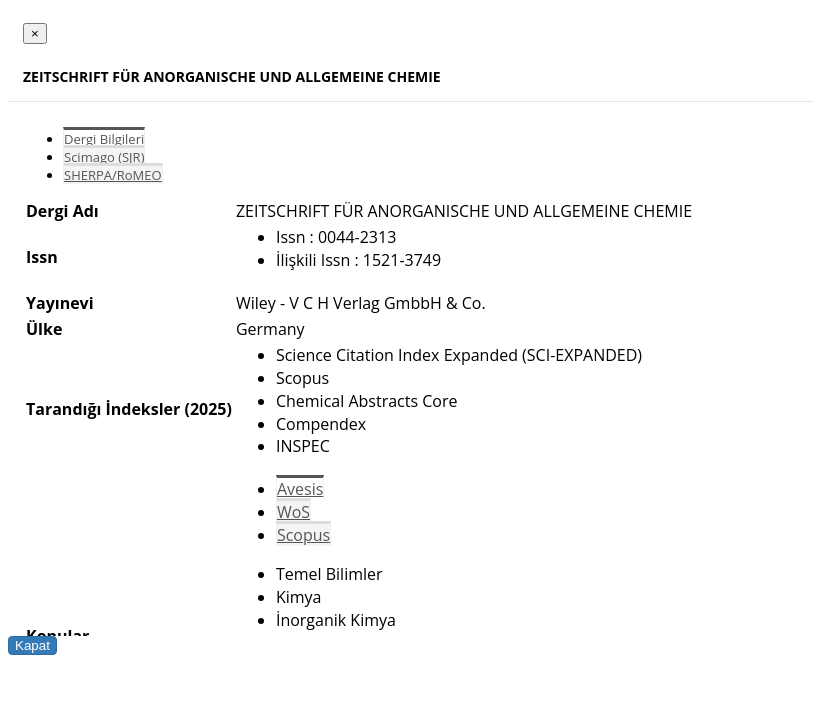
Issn (42, 257)
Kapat (32, 645)
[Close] (35, 33)
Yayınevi (60, 303)
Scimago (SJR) (104, 157)
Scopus (303, 535)
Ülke (44, 329)
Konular (57, 636)
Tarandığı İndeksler (103, 409)
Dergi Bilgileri (104, 139)
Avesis (300, 489)
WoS (293, 512)
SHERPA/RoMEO (113, 175)
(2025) (207, 409)
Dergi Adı (62, 211)
